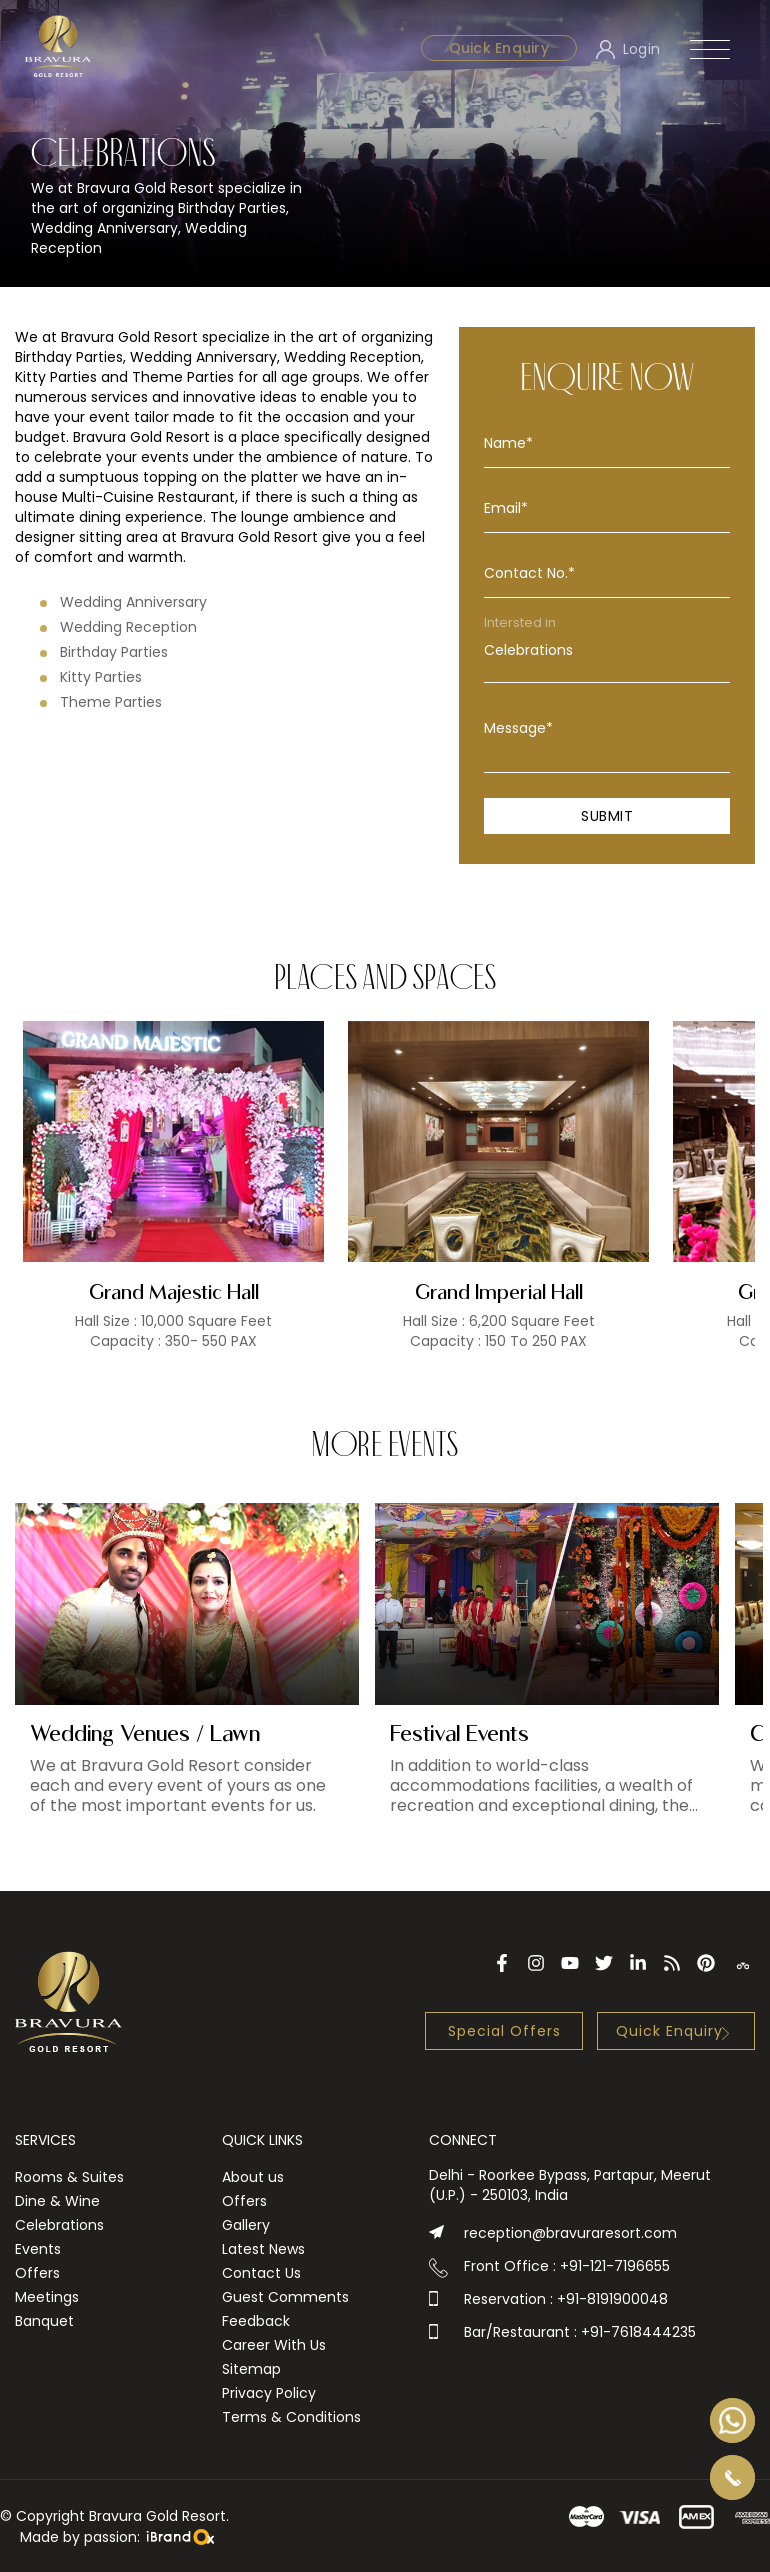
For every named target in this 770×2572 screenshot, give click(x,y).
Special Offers (504, 2031)
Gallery (246, 2225)
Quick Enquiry (499, 48)
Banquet (44, 2321)
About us (253, 2177)
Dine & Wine (57, 2201)
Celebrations (607, 650)
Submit (607, 816)
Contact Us (261, 2273)
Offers (37, 2273)
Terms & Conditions (291, 2417)
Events (38, 2249)
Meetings (47, 2297)
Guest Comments (285, 2297)
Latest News (263, 2249)
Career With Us (274, 2345)
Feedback (256, 2321)
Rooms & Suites (69, 2177)
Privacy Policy (269, 2393)
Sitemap (251, 2369)
